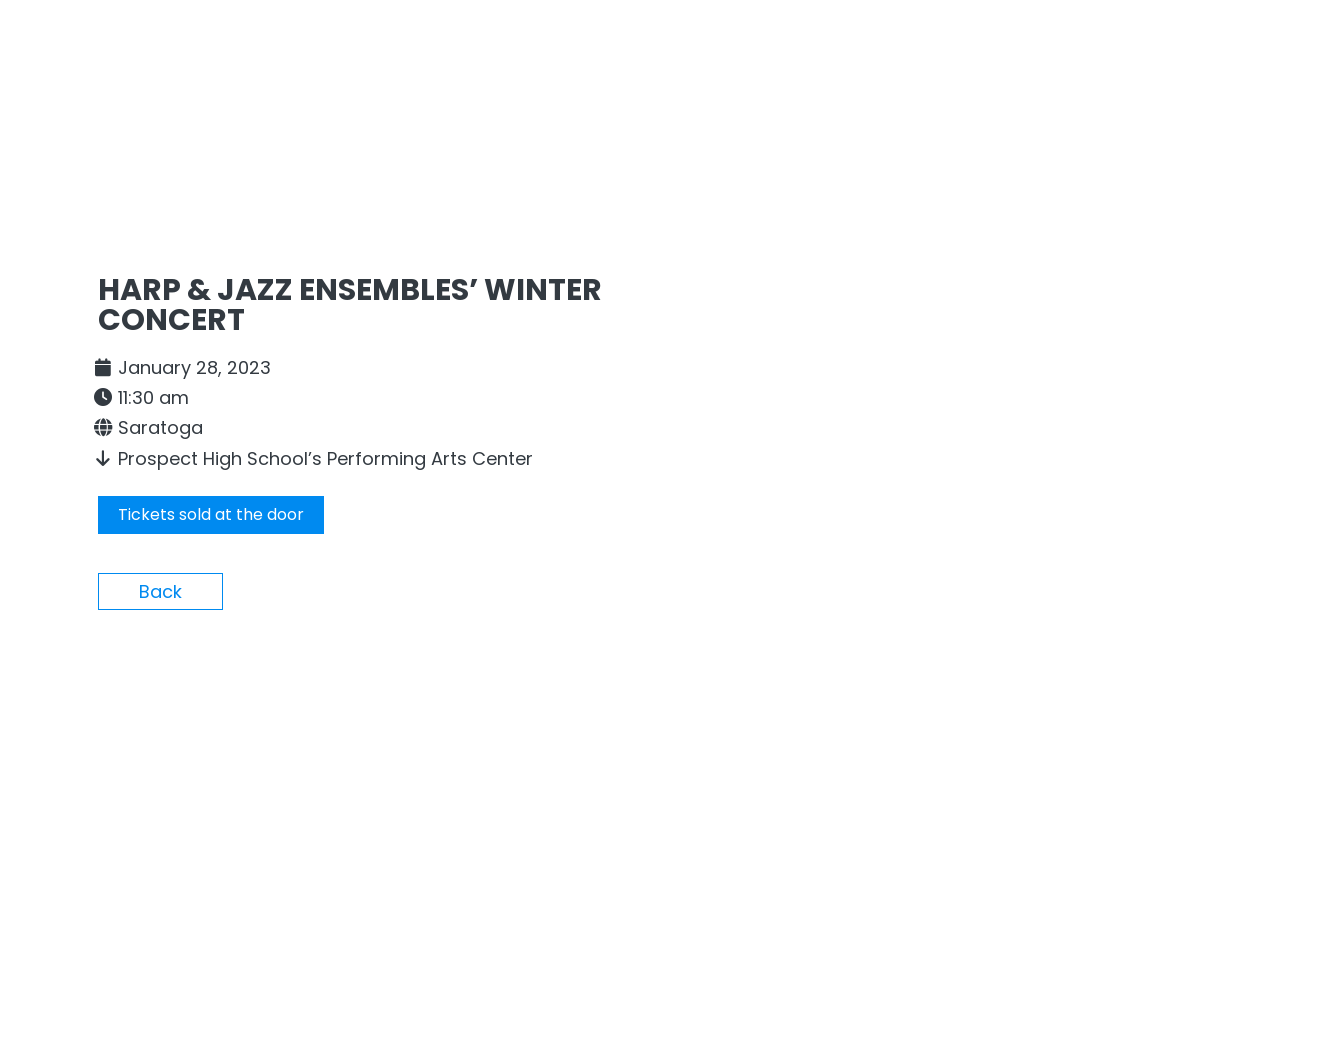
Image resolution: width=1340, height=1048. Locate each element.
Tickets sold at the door (211, 514)
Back (160, 591)
